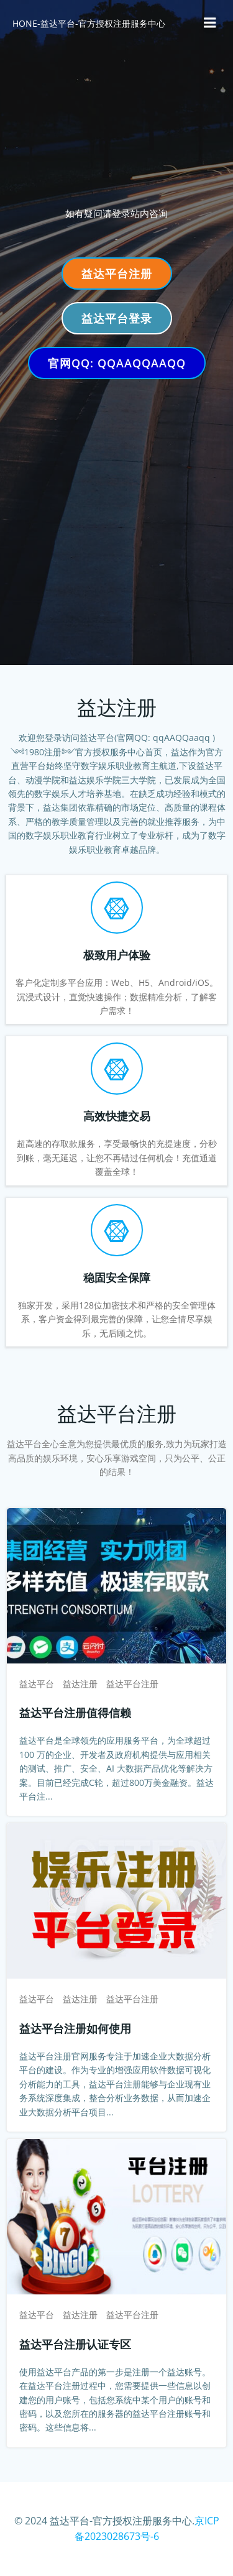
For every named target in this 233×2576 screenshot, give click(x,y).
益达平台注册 (132, 1684)
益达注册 (80, 1684)
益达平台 (36, 1684)
